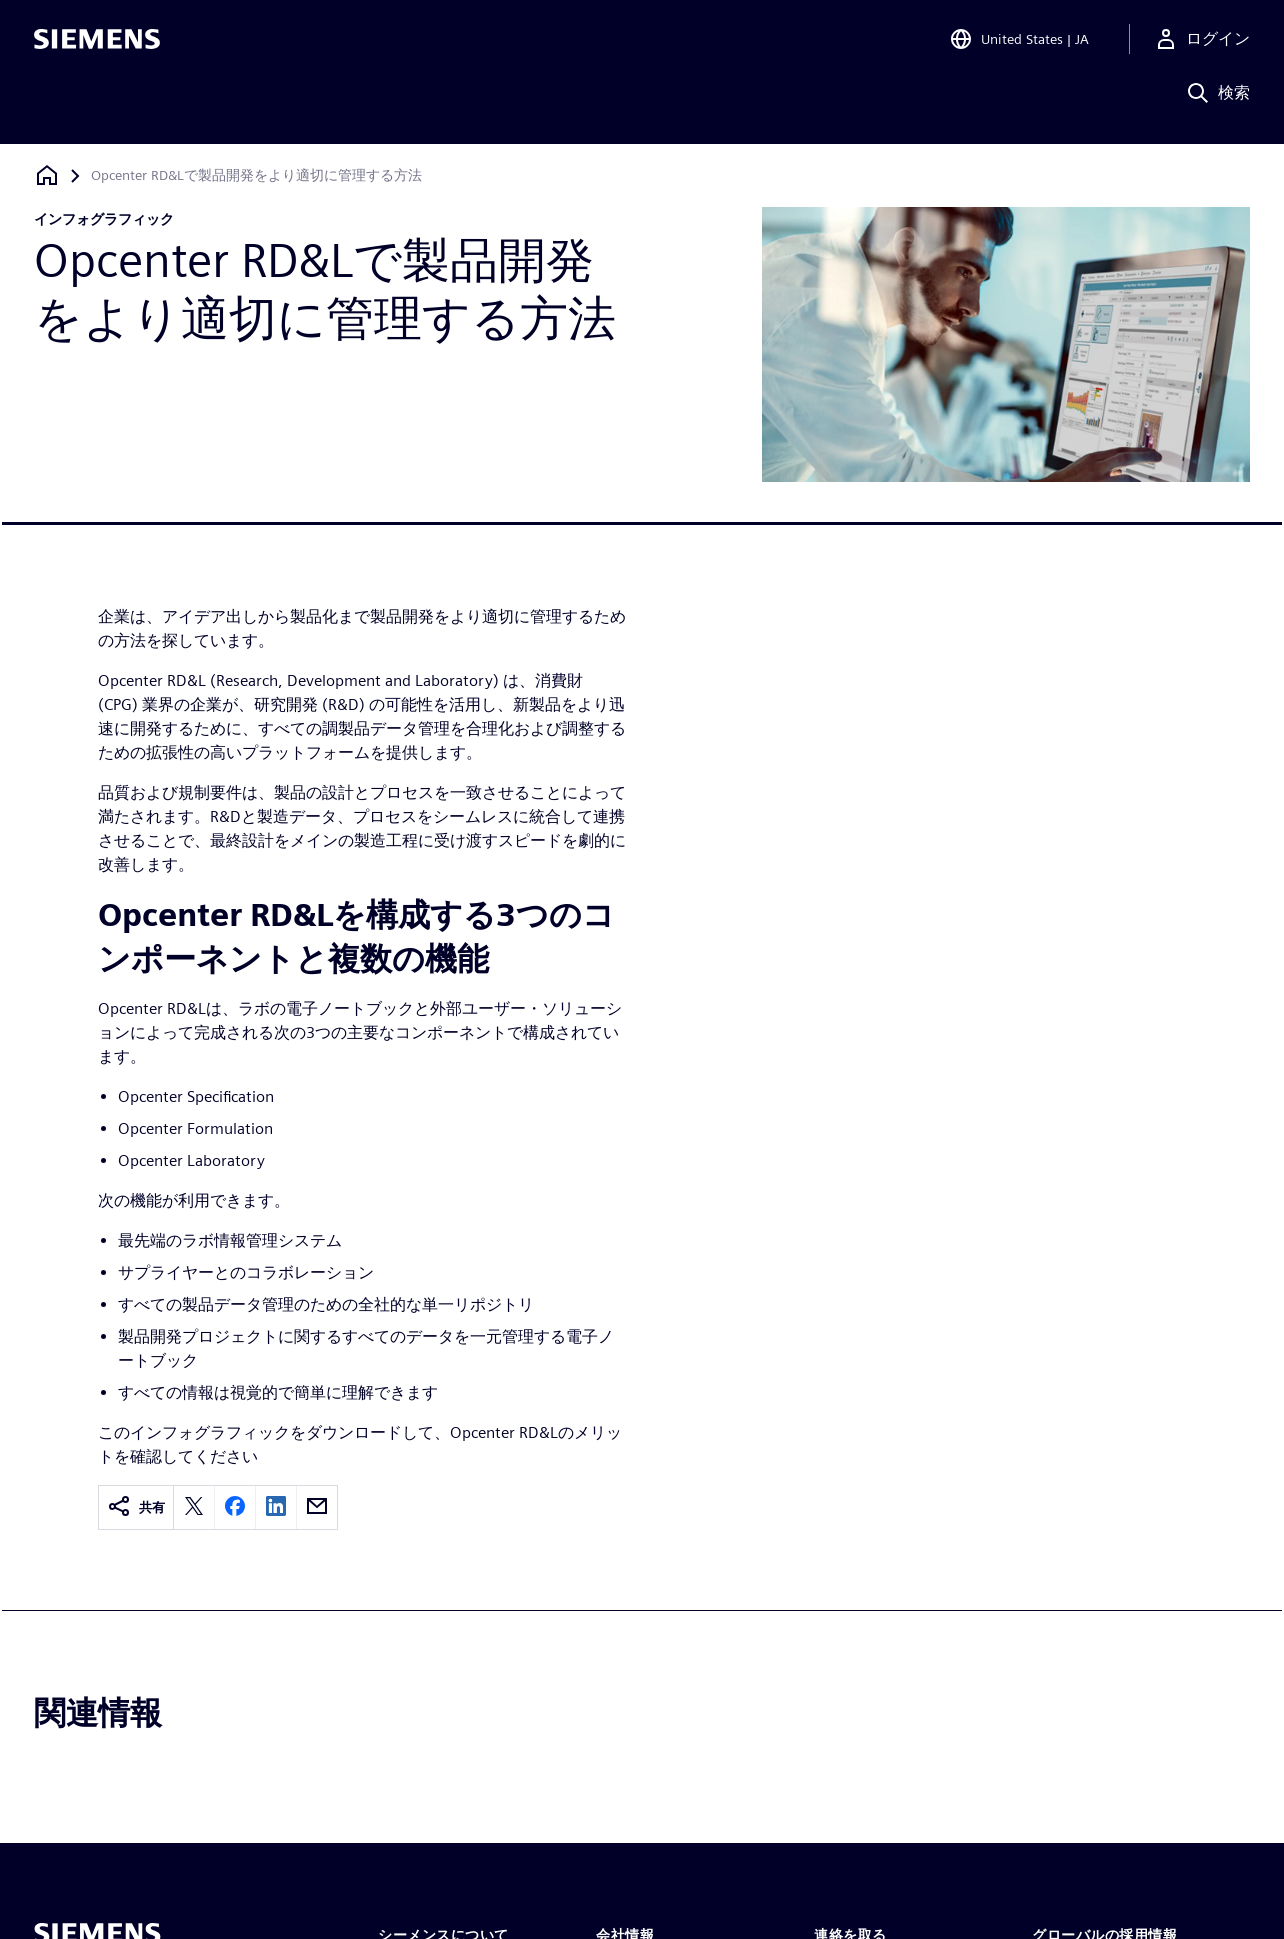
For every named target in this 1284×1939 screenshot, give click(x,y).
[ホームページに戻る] (47, 175)
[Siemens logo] (97, 44)
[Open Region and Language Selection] (1019, 44)
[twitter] (194, 1507)
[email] (317, 1507)
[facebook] (235, 1507)
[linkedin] (276, 1507)
